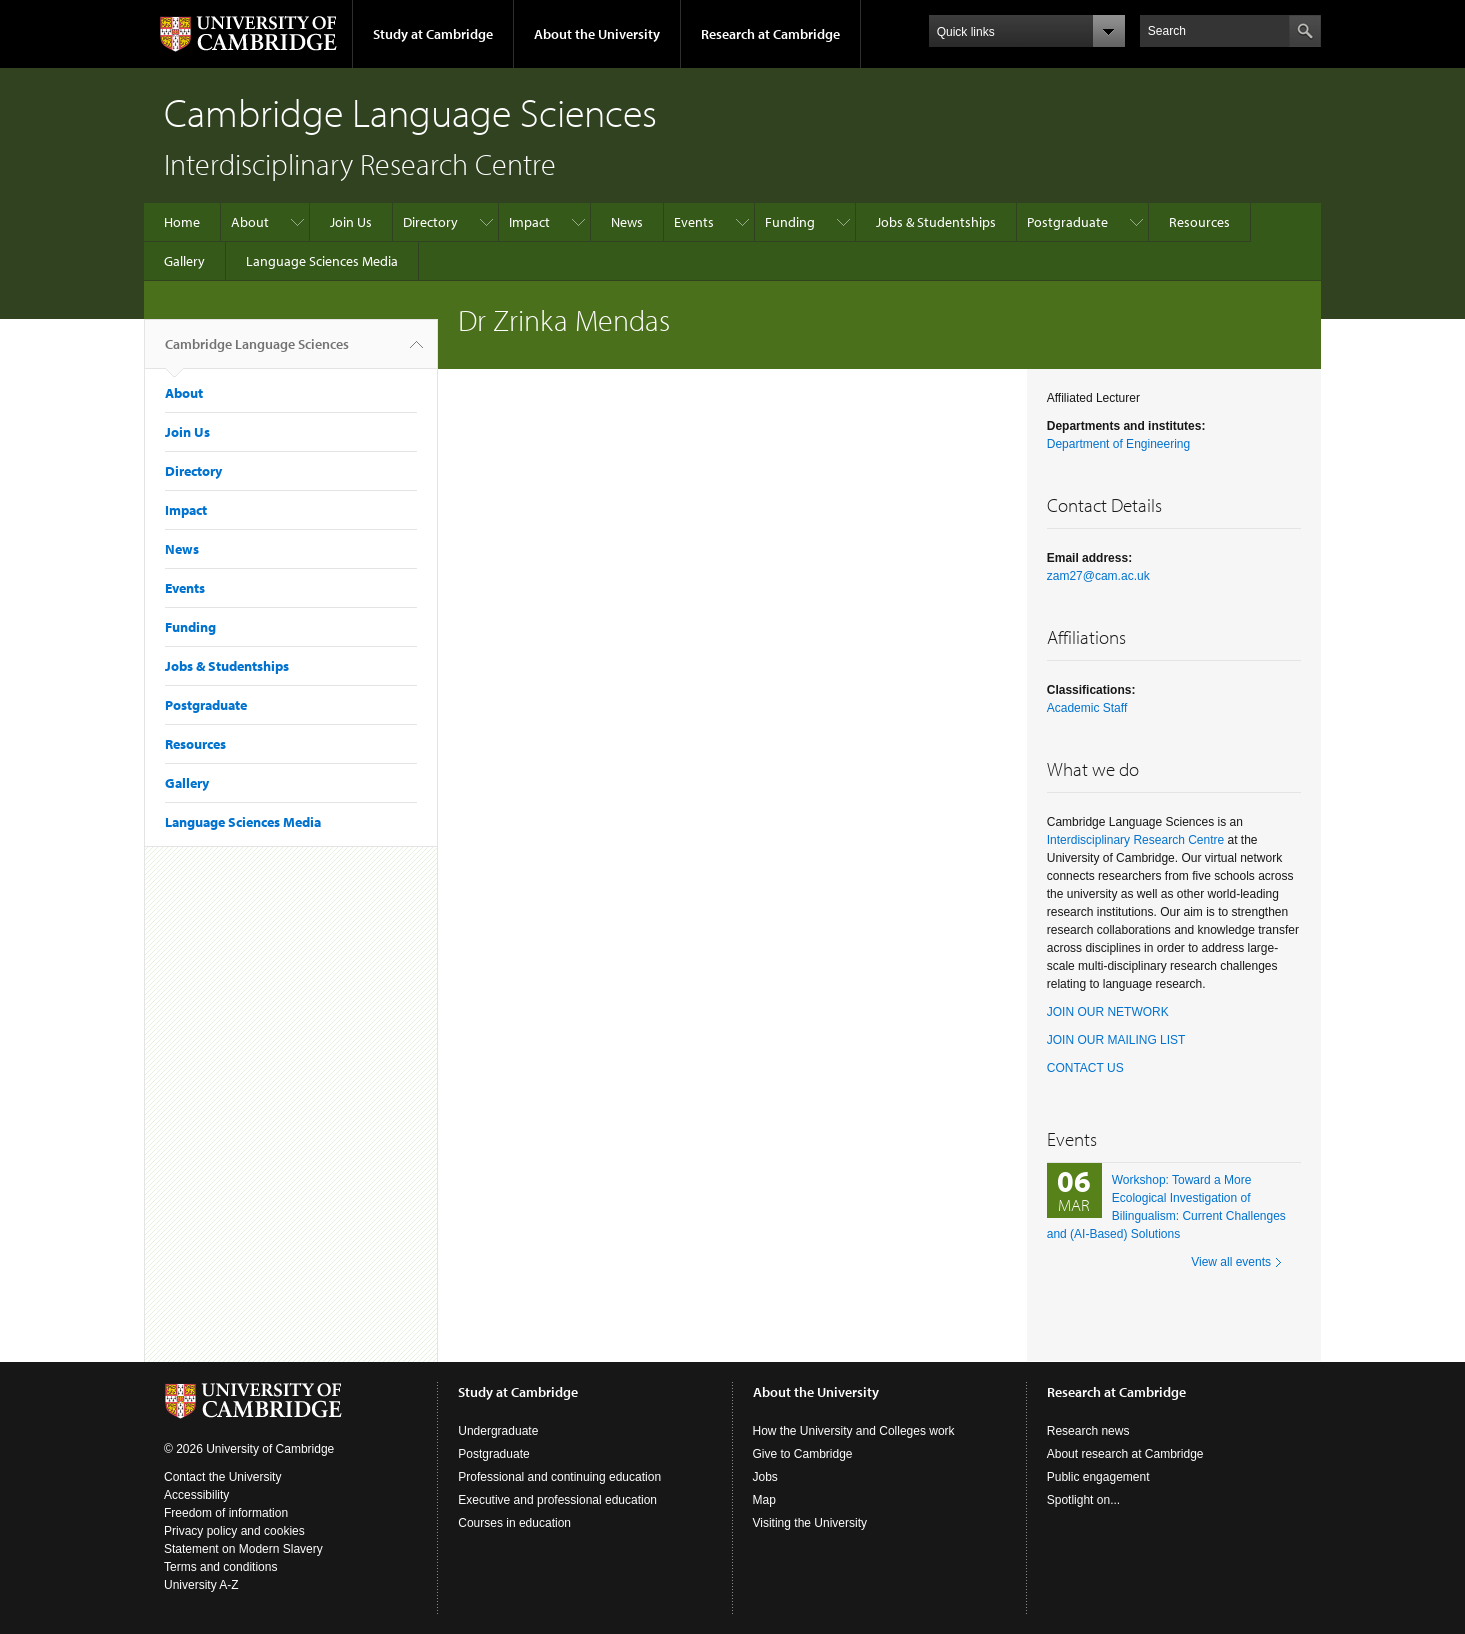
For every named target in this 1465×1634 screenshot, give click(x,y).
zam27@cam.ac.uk (1098, 576)
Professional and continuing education (559, 1477)
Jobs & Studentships (936, 222)
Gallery (184, 261)
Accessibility (196, 1495)
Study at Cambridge (433, 34)
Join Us (351, 222)
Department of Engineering (1118, 444)
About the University (597, 34)
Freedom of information (226, 1513)
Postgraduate (1067, 222)
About (250, 222)
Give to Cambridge (803, 1454)
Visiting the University (810, 1523)
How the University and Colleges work (854, 1431)
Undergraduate (498, 1431)
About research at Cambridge (1125, 1454)
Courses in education (514, 1523)
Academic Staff (1087, 708)
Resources (1199, 222)
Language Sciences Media (322, 261)
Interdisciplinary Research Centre (1135, 840)
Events (694, 222)
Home (182, 222)
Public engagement (1098, 1477)
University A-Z (201, 1585)
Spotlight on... (1083, 1500)
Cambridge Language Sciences (257, 352)
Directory (430, 222)
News (627, 222)
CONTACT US (1085, 1068)
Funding (790, 222)
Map (764, 1500)
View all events (1231, 1262)
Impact (529, 222)
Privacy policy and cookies (234, 1531)
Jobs (765, 1477)
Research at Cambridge (770, 34)
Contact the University (222, 1477)
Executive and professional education (557, 1500)
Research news (1088, 1431)
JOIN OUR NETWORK (1108, 1012)
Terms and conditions (220, 1567)
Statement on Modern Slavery (243, 1549)
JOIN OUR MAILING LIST (1116, 1040)
